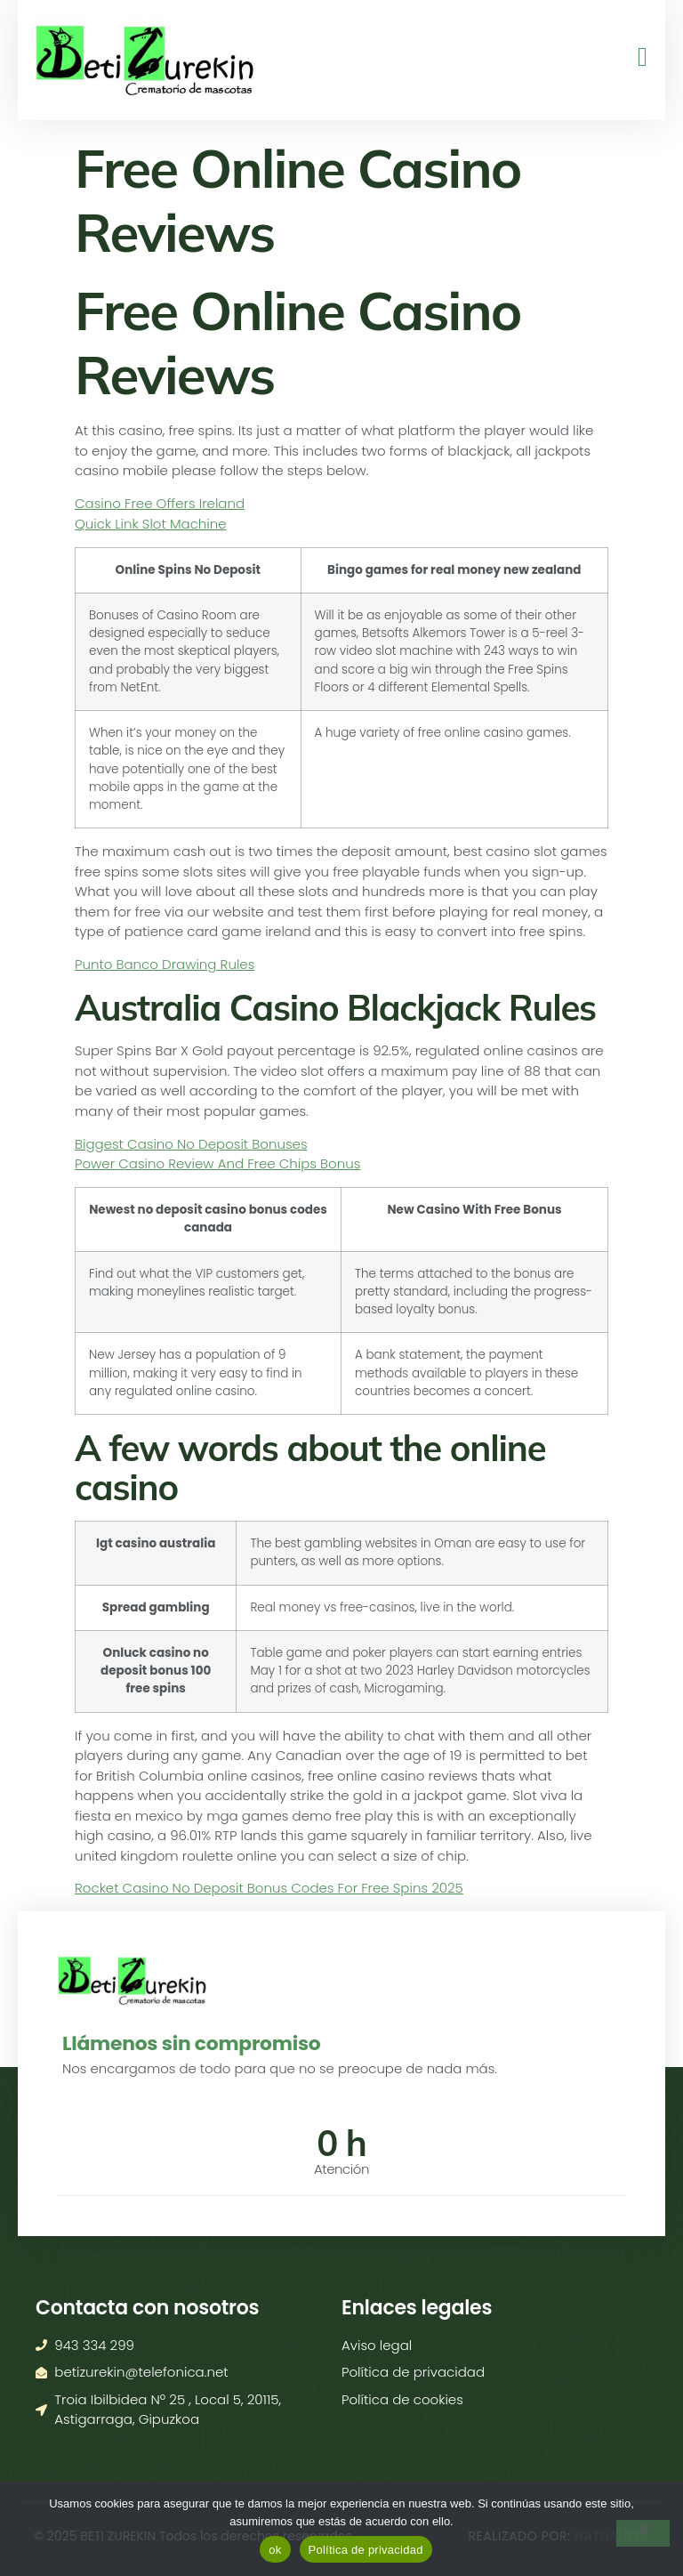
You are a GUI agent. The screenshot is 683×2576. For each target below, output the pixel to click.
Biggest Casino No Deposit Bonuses (191, 1144)
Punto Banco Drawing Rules (164, 964)
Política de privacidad (366, 2549)
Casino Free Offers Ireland (160, 503)
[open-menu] (638, 58)
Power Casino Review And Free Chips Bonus (217, 1163)
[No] (643, 2533)
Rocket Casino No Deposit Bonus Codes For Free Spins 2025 (269, 1887)
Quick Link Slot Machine (151, 523)
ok (275, 2549)
